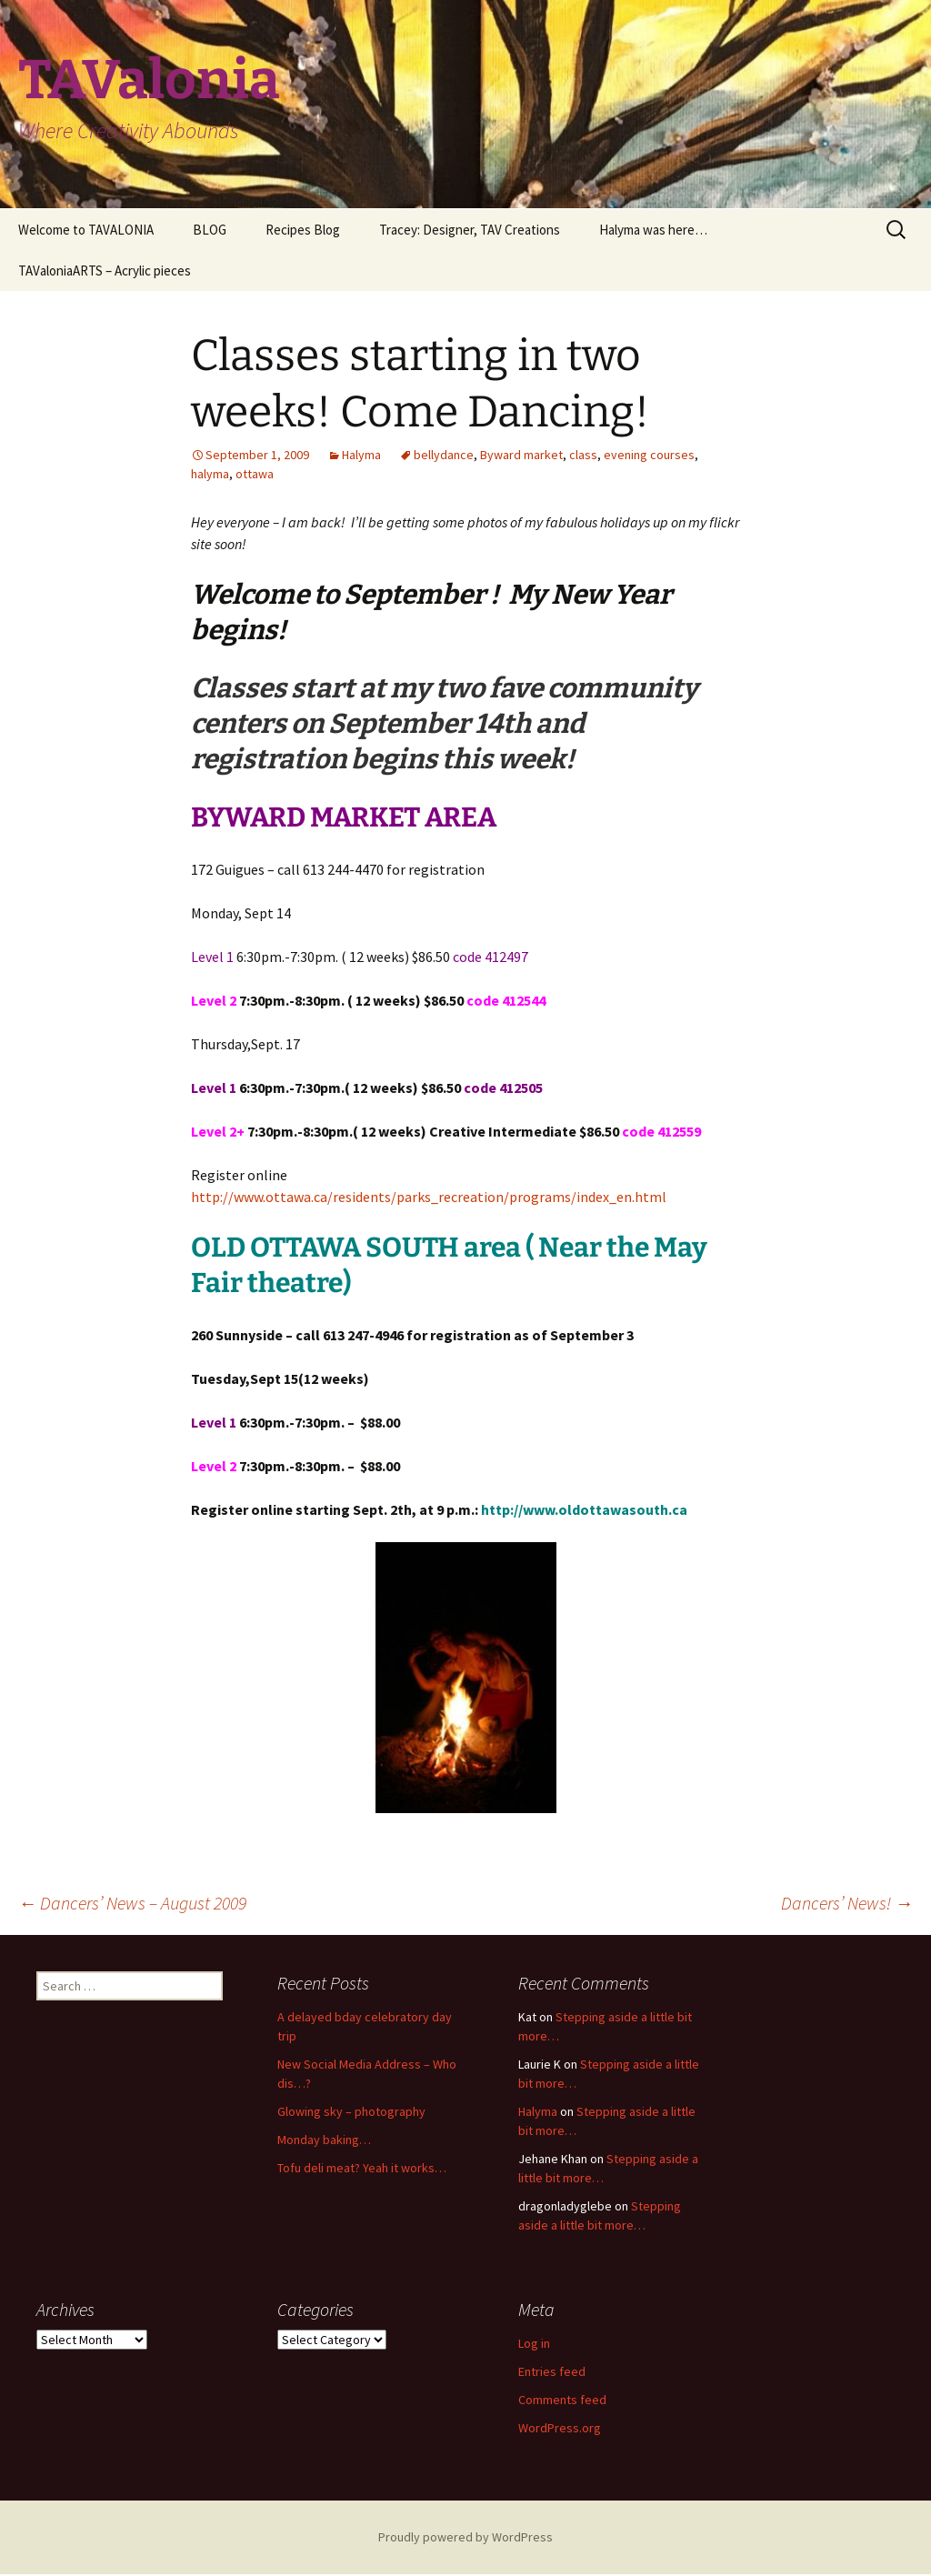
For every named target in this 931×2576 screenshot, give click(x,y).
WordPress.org (559, 2428)
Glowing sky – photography (351, 2111)
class (583, 454)
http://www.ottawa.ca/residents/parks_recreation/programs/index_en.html (428, 1197)
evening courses (649, 454)
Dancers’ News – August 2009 (132, 1902)
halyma (210, 474)
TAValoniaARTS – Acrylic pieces (104, 270)
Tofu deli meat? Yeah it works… (361, 2168)
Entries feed (552, 2371)
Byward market (521, 454)
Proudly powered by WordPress (465, 2537)
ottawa (254, 474)
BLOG (209, 229)
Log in (534, 2343)
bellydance (444, 454)
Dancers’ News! (847, 1902)
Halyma (361, 454)
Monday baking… (324, 2139)
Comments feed (562, 2399)
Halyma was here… (653, 229)
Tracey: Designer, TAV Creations (469, 229)
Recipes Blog (302, 229)
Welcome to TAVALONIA (86, 229)
